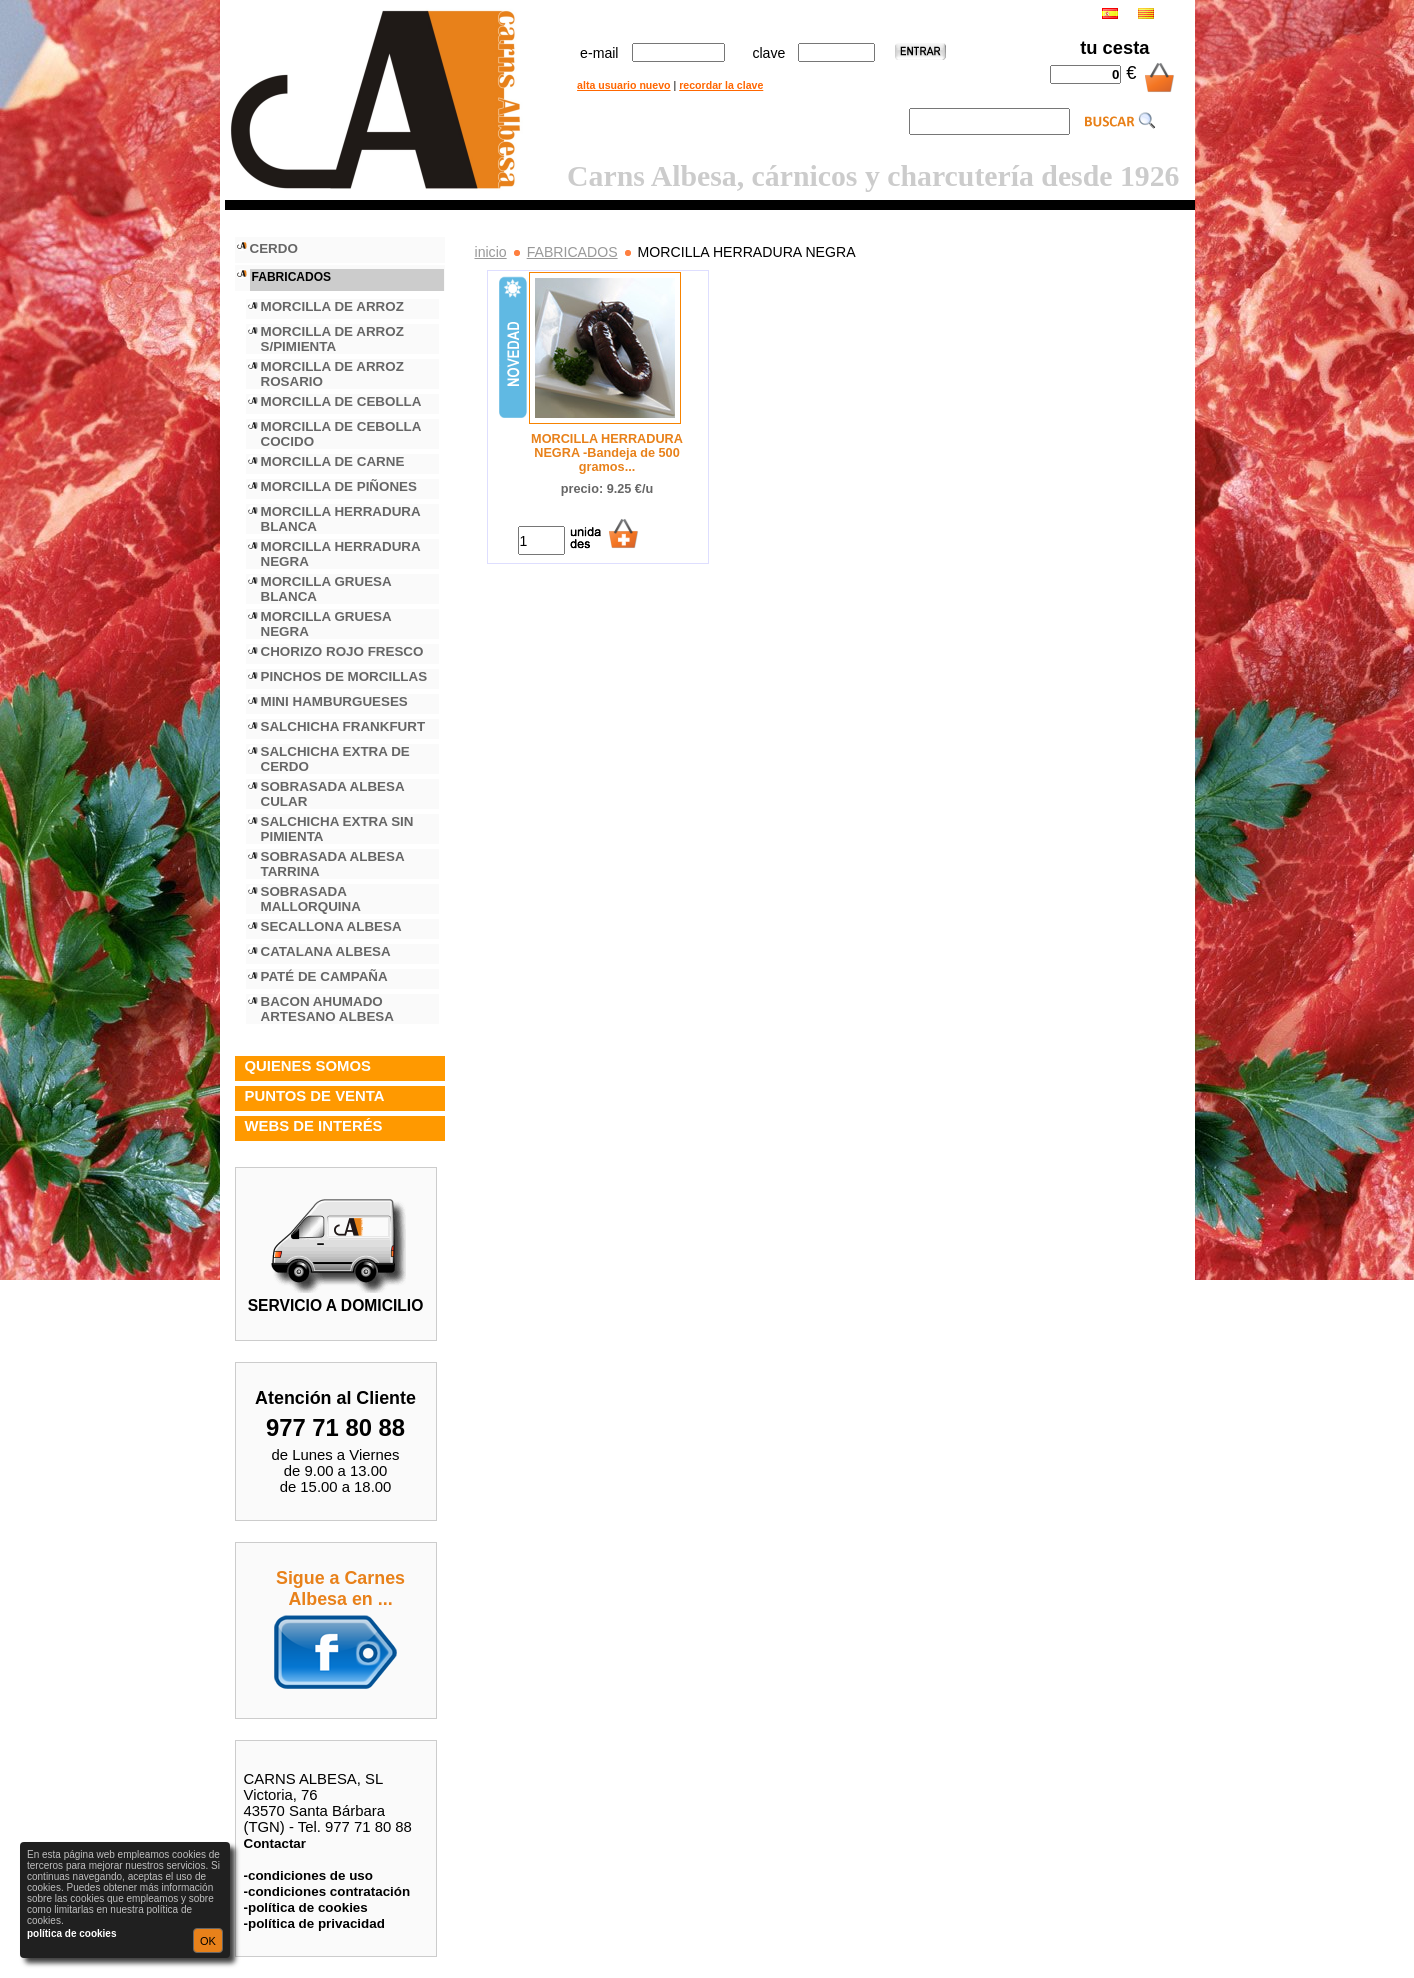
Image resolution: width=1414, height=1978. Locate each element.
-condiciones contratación (327, 1891)
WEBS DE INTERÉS (314, 1126)
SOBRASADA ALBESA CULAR (333, 794)
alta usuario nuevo (623, 85)
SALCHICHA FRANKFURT (343, 726)
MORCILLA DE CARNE (333, 461)
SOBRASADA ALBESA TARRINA (333, 864)
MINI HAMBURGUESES (334, 701)
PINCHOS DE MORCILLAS (344, 676)
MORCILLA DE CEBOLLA (341, 401)
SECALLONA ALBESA (331, 926)
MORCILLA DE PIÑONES (339, 486)
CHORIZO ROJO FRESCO (342, 651)
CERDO (274, 248)
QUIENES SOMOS (308, 1066)
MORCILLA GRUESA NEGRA (326, 624)
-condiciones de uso (308, 1875)
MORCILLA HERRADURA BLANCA (341, 519)
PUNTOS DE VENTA (315, 1096)
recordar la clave (721, 85)
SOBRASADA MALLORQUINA (311, 899)
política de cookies (71, 1933)
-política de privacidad (314, 1923)
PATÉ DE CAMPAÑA (324, 976)
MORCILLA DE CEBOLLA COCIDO (341, 434)
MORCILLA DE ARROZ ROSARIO (332, 374)
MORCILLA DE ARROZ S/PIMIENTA (332, 339)
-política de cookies (306, 1907)
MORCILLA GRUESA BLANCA (326, 589)
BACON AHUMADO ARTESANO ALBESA (327, 1009)
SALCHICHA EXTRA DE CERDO (335, 759)
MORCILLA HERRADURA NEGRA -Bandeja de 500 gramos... (607, 453)
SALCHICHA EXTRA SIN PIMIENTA (337, 829)
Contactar (275, 1843)
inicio (491, 252)
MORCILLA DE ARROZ (332, 306)
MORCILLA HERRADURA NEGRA (341, 554)
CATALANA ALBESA (326, 951)
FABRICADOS (572, 252)
